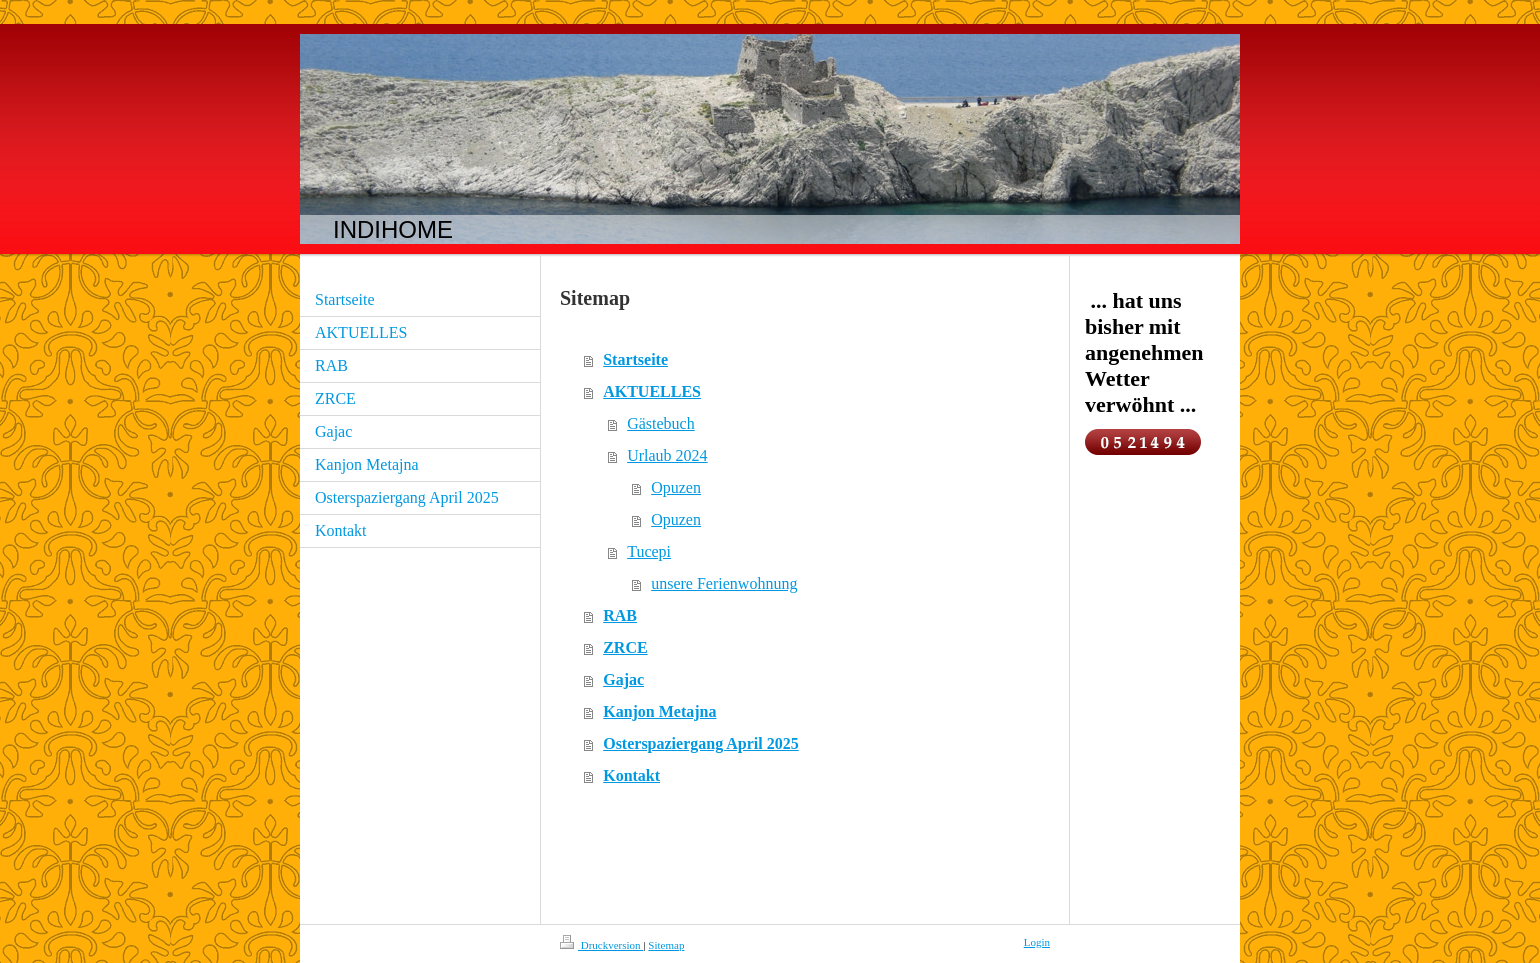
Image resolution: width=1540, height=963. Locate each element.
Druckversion (601, 945)
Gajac (623, 679)
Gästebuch (661, 423)
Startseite (635, 359)
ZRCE (625, 647)
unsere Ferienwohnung (724, 583)
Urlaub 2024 (667, 455)
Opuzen (676, 487)
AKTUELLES (652, 391)
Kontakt (631, 775)
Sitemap (666, 945)
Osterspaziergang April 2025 (701, 743)
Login (1037, 942)
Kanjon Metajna (659, 711)
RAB (620, 615)
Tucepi (649, 551)
